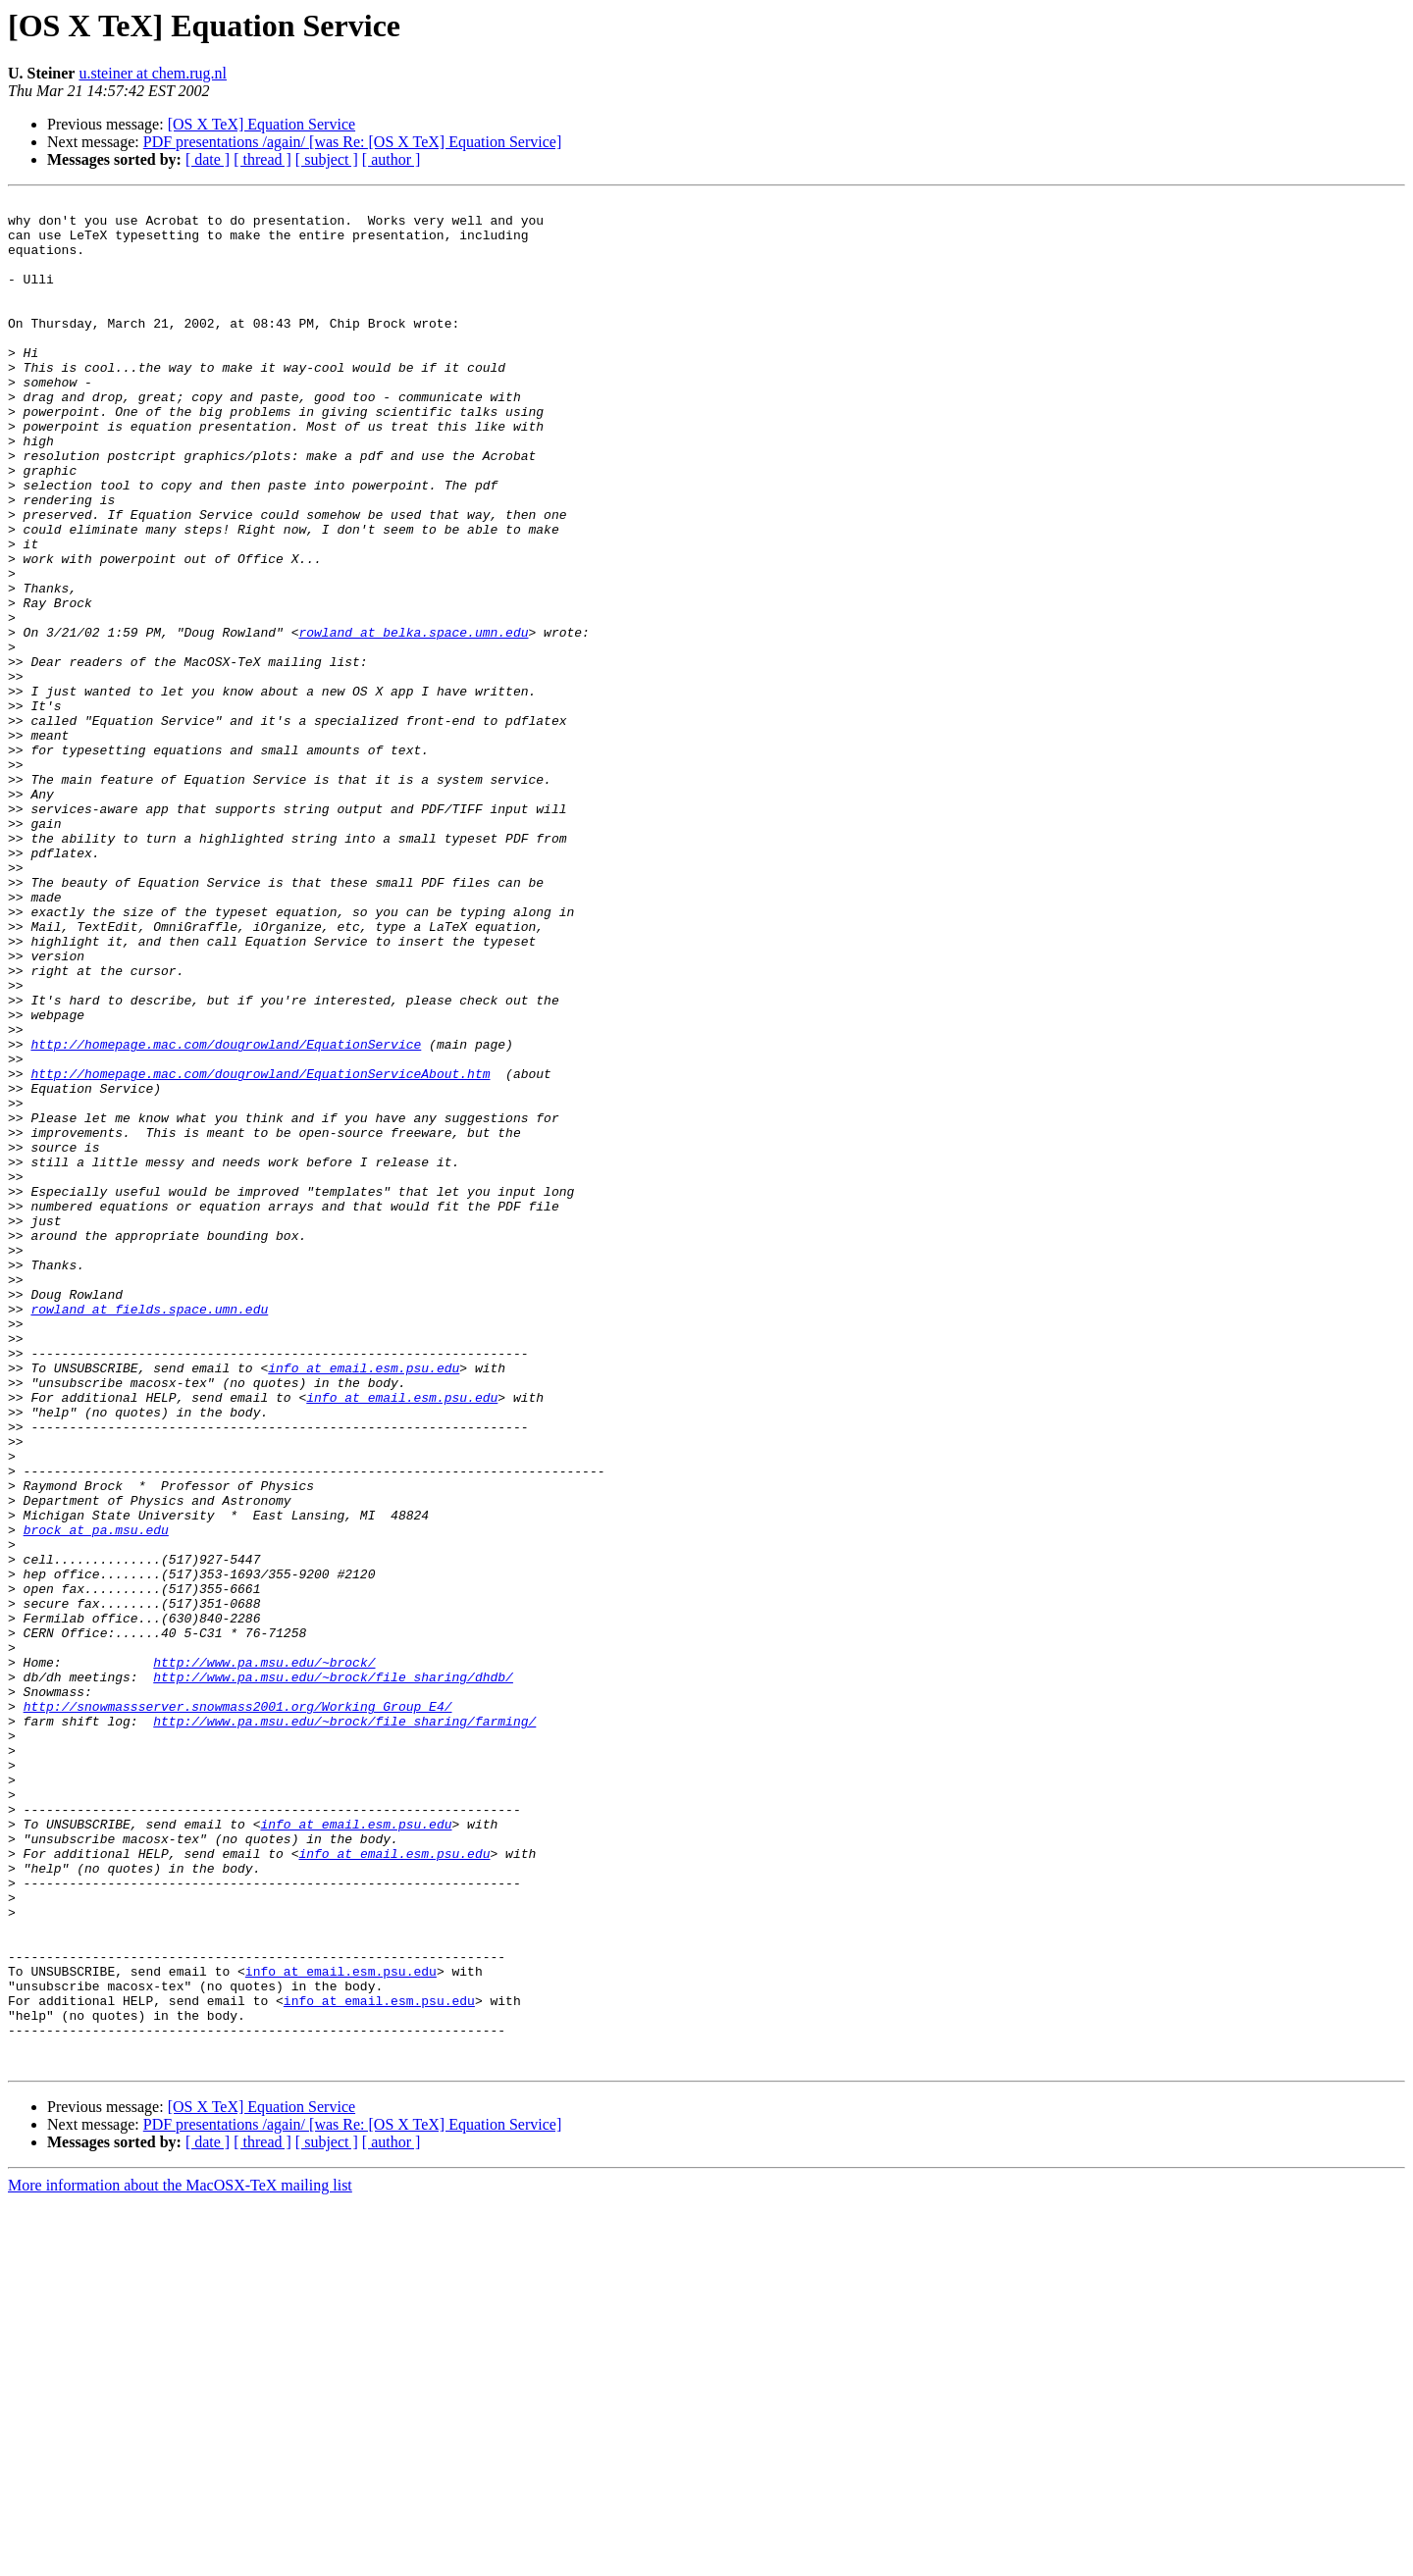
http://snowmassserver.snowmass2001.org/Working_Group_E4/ (238, 2009)
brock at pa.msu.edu (96, 1797)
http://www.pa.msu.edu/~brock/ (264, 1956)
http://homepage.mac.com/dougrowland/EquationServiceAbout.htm (260, 1250)
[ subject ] (326, 159)
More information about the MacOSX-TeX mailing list (180, 2558)
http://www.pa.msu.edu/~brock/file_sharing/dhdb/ (333, 1974)
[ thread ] (262, 159)
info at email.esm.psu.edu (363, 1603)
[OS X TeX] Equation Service (261, 124)
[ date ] (207, 159)
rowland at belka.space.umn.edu (413, 720)
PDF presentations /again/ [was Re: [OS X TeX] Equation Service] (352, 141)
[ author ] (391, 159)
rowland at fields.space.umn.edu (149, 1532)
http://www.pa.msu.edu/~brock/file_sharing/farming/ (344, 2026)
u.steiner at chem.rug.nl (152, 73)
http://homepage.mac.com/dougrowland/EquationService (225, 1214)
